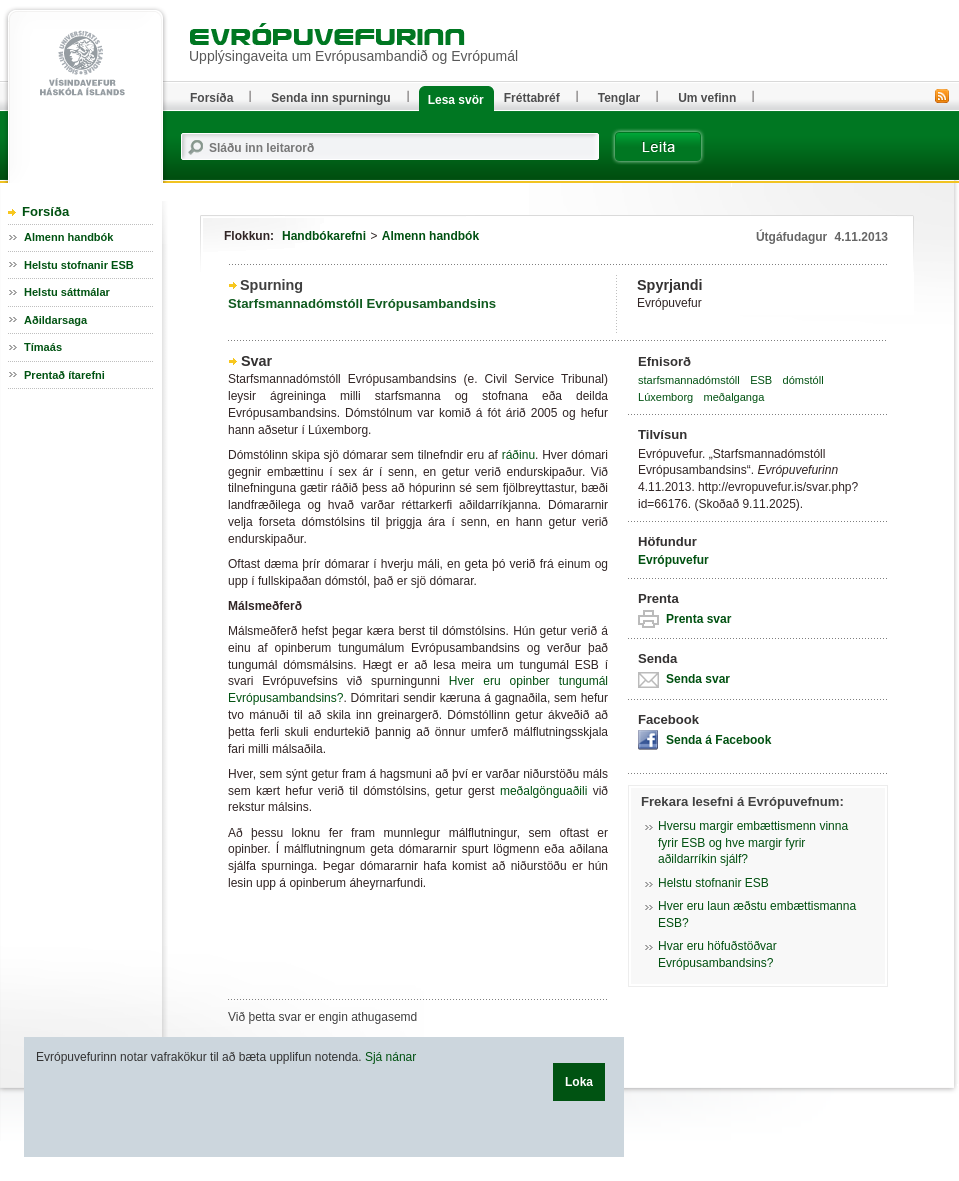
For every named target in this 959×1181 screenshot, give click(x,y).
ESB (761, 380)
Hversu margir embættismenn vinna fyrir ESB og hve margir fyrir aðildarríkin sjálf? (753, 843)
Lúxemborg (665, 397)
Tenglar (619, 98)
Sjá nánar (390, 1057)
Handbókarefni (324, 236)
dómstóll (803, 380)
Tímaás (43, 347)
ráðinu (518, 455)
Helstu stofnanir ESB (713, 883)
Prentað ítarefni (64, 375)
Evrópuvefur (673, 560)
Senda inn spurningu (330, 98)
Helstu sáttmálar (67, 292)
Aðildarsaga (55, 320)
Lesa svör (456, 100)
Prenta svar (698, 619)
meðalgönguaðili (543, 791)
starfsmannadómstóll (689, 380)
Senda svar (698, 679)
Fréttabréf (532, 98)
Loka (579, 1082)
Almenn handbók (430, 236)
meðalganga (734, 397)
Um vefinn (707, 98)
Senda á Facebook (718, 740)
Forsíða (45, 211)
